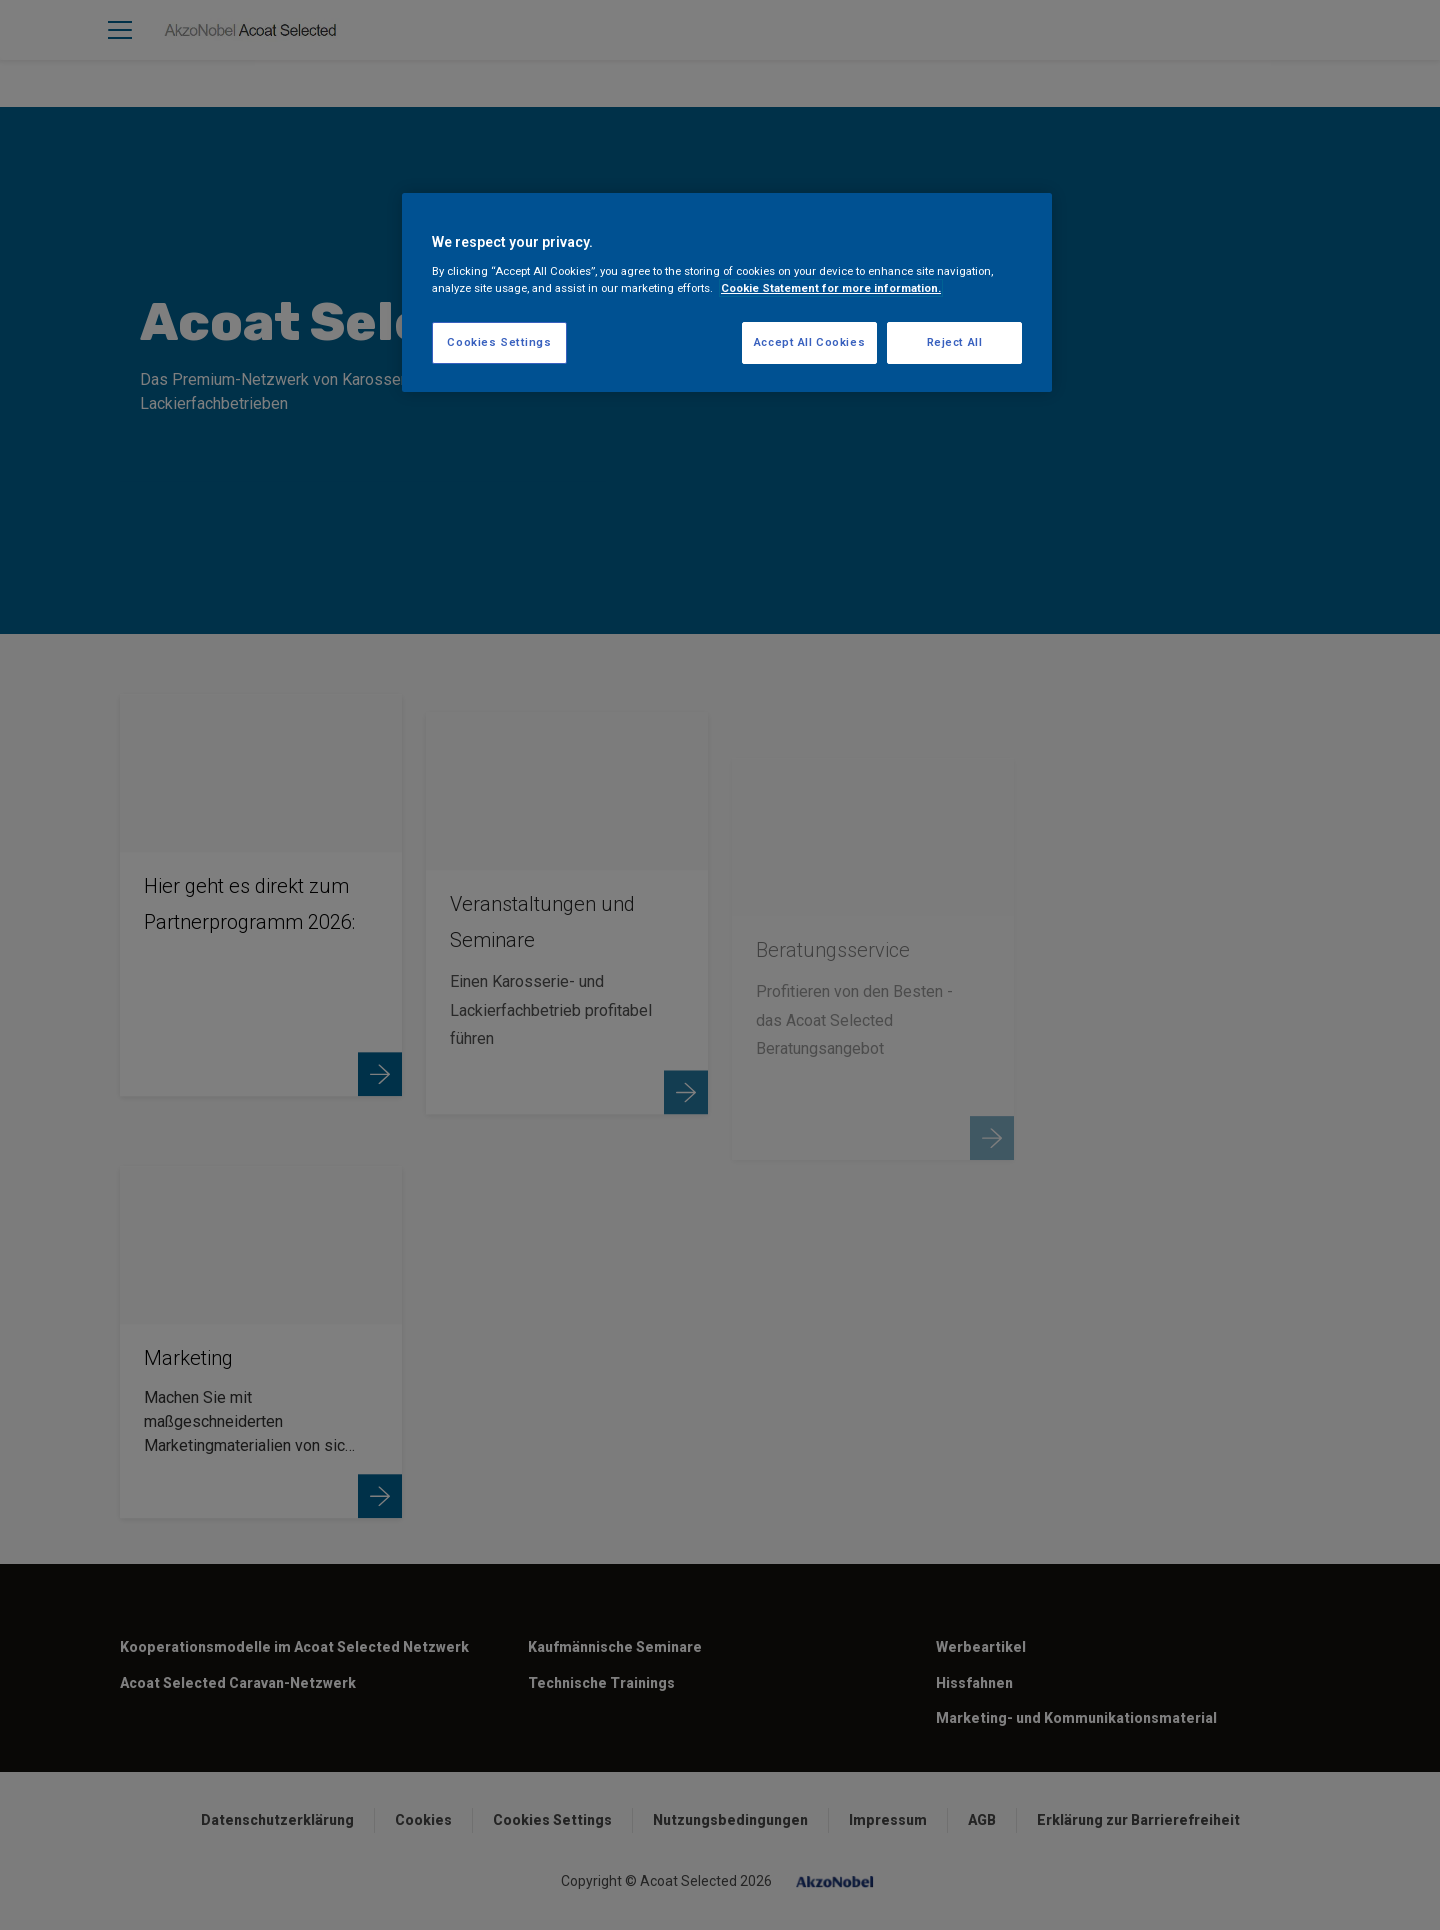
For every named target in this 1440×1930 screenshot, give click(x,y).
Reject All (955, 342)
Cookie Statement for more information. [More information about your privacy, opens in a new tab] (831, 288)
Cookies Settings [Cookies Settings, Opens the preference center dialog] (499, 342)
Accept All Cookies (809, 342)
